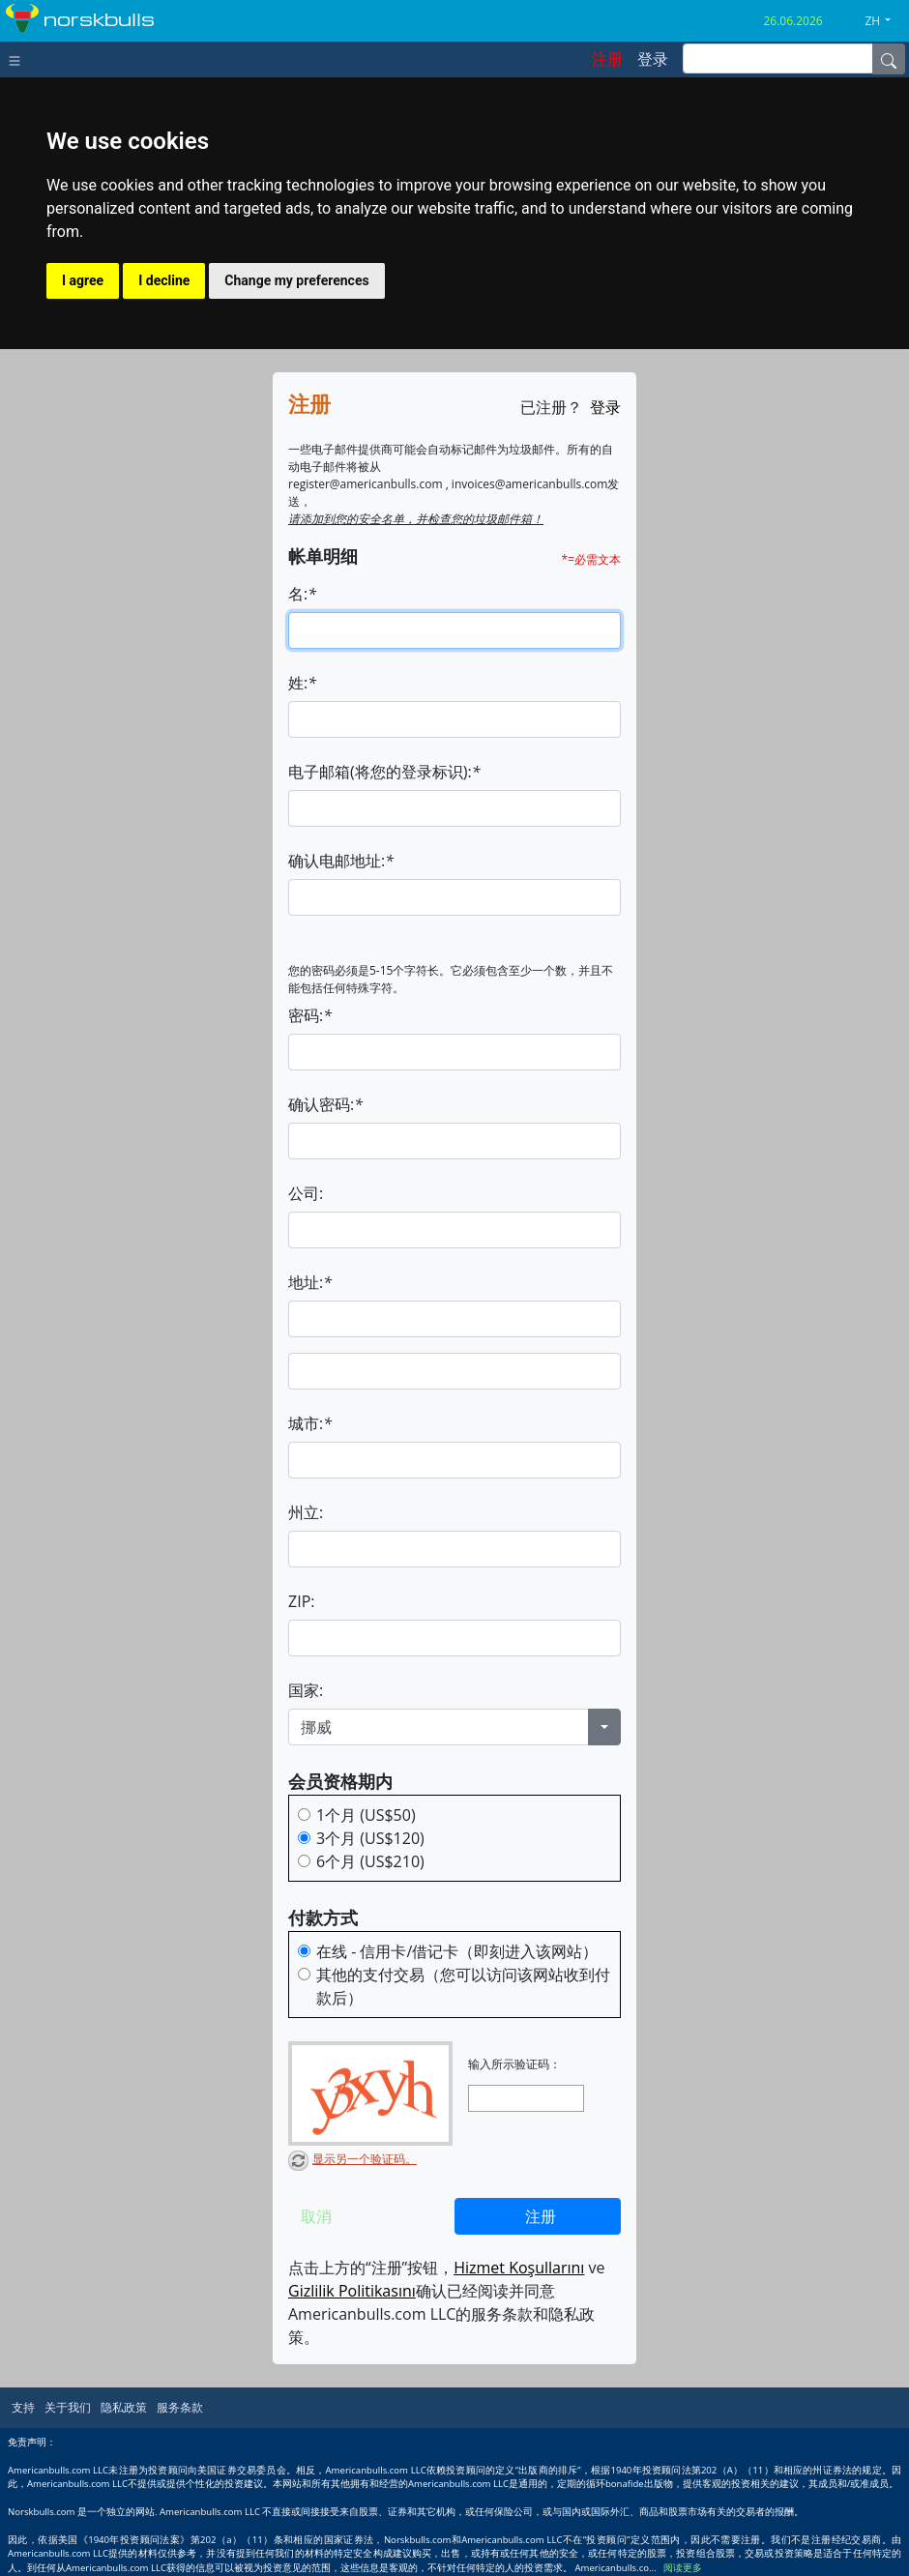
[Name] (888, 59)
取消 (316, 2216)
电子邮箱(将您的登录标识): (384, 771)
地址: (310, 1282)
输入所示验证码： (514, 2064)
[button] (885, 21)
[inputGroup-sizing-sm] (778, 58)
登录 (605, 407)
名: (302, 593)
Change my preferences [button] (296, 280)
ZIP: (301, 1601)
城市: (310, 1423)
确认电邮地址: (341, 860)
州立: (305, 1512)
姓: (302, 682)
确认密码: (325, 1104)
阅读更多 (682, 2567)
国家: (305, 1690)
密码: (310, 1015)
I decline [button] (164, 280)
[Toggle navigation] (19, 59)
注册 (540, 2216)
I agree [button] (82, 280)
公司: (305, 1193)
